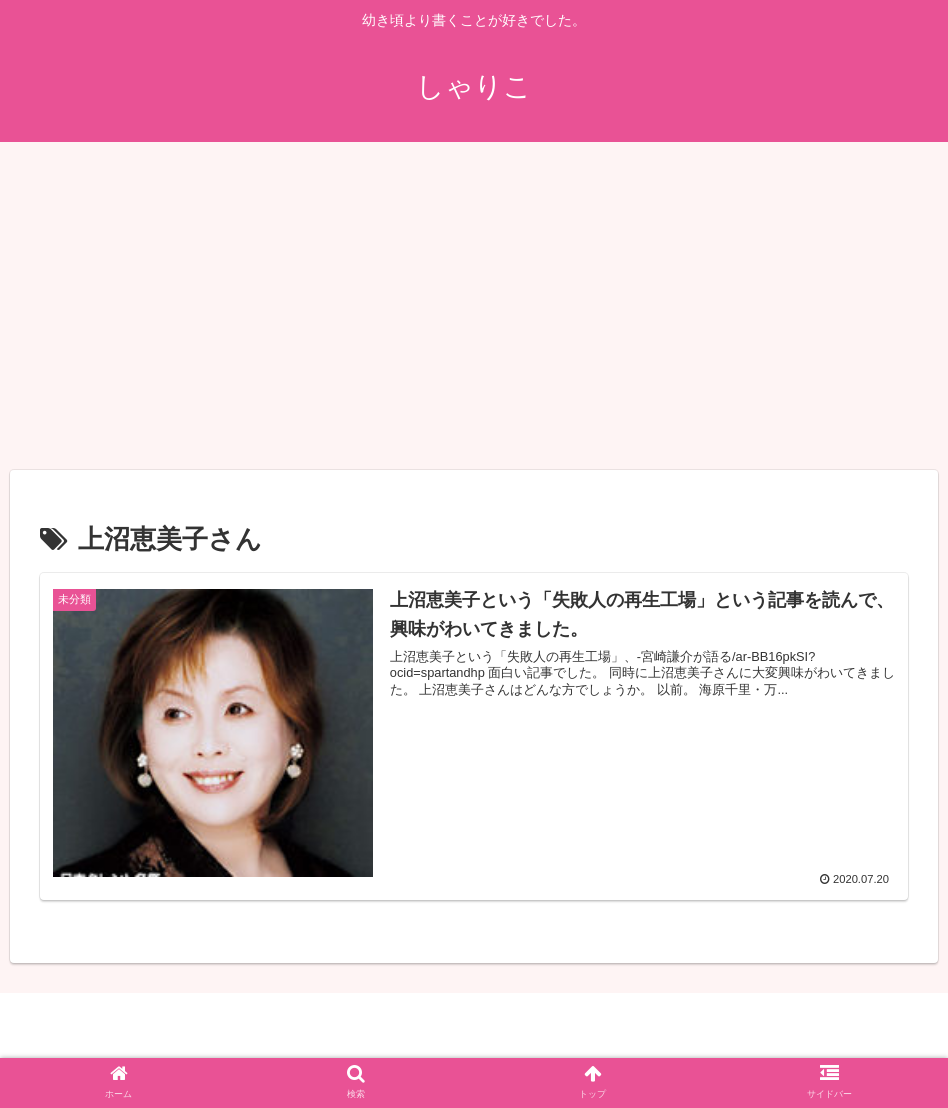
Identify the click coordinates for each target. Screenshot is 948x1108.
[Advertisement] (474, 306)
